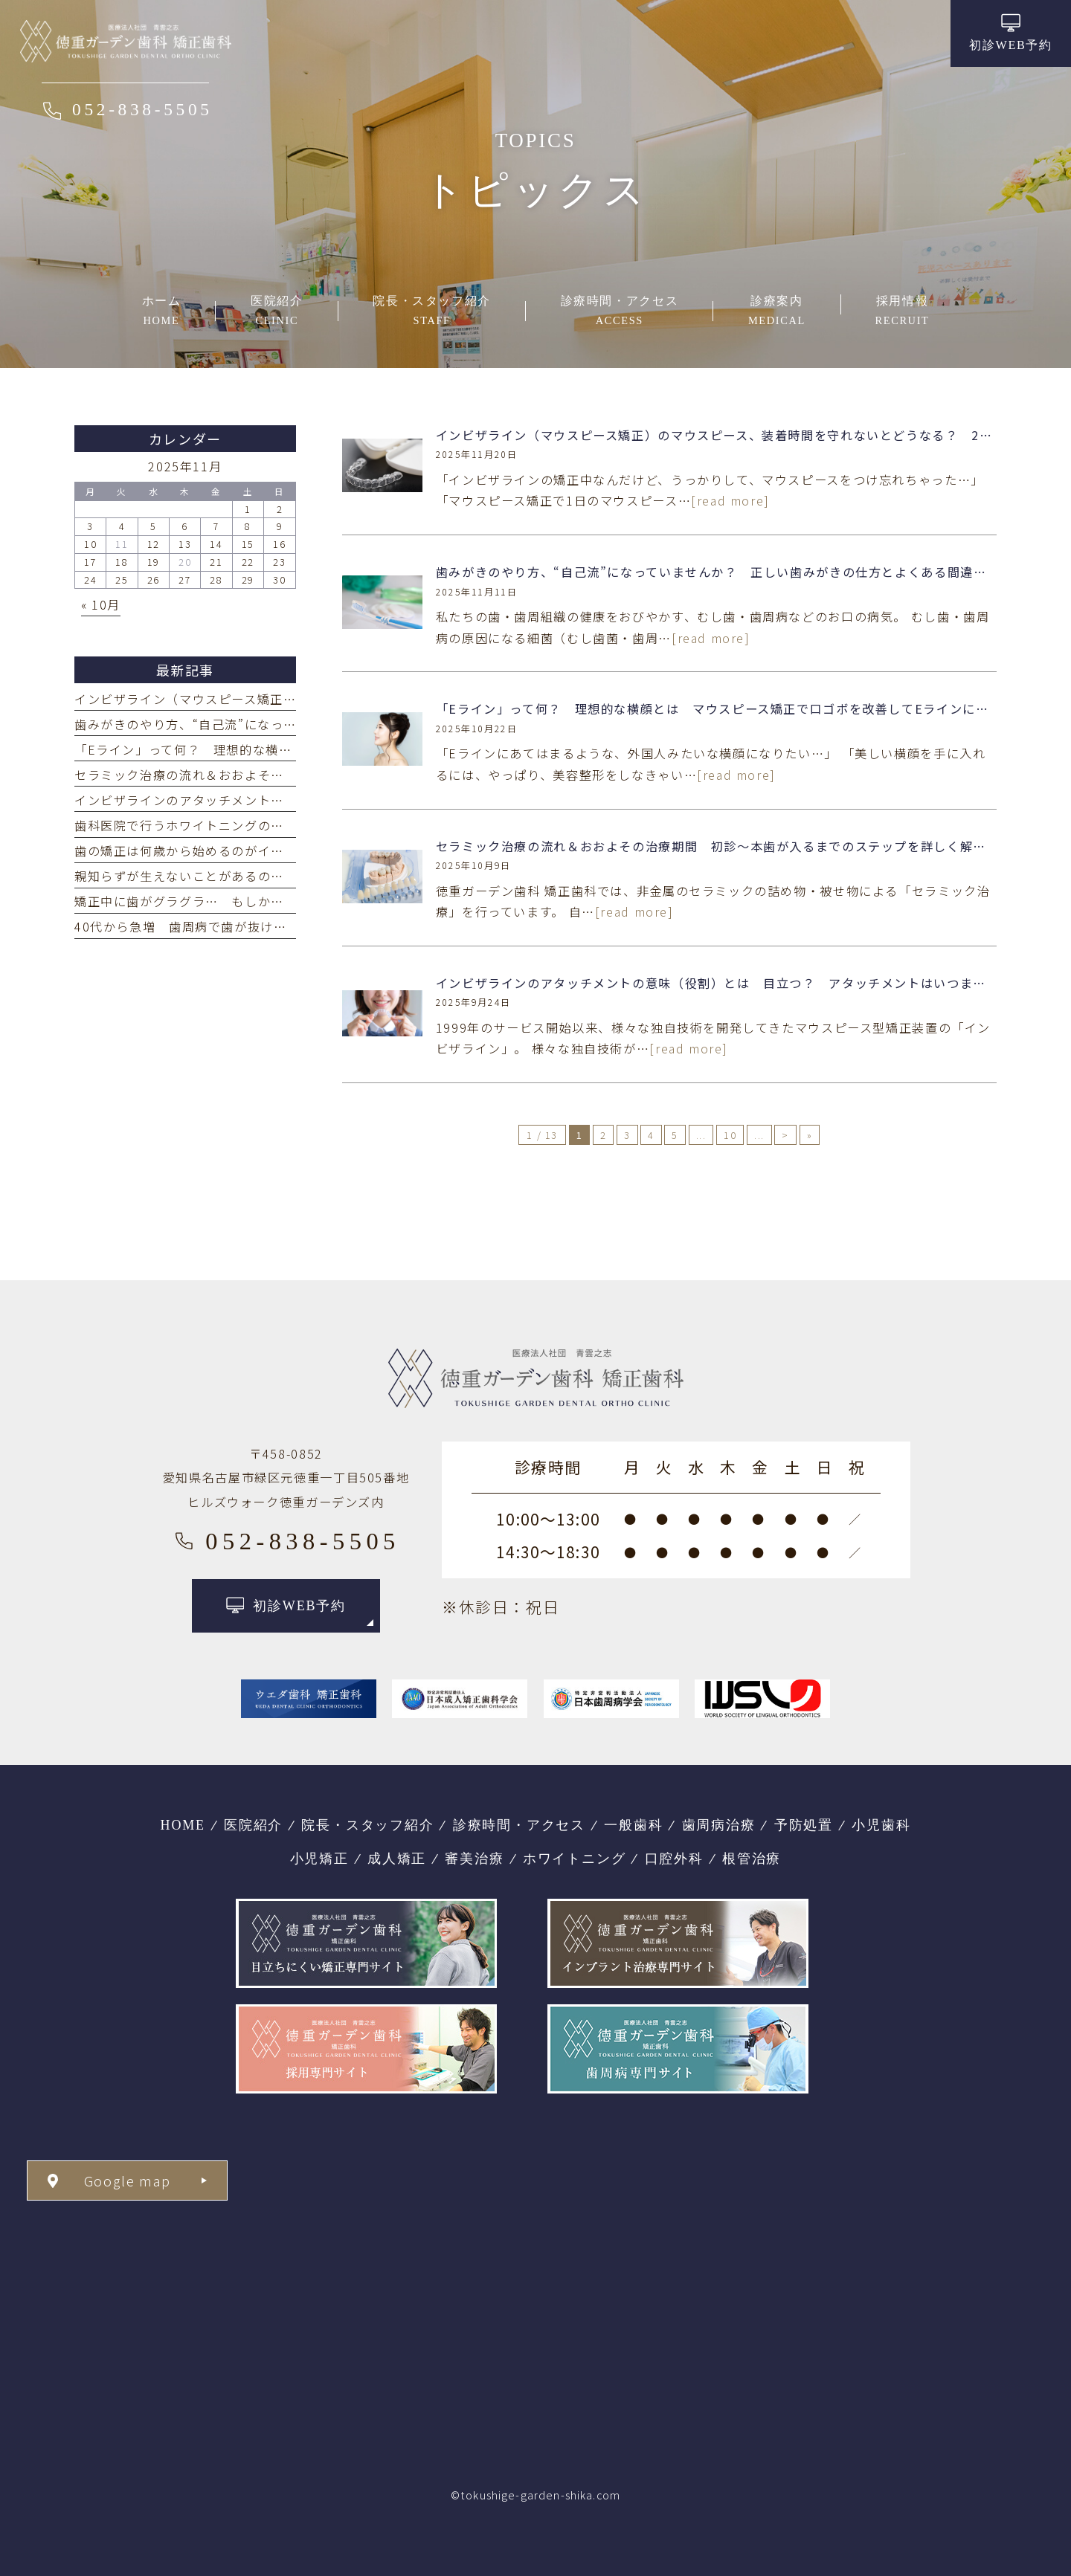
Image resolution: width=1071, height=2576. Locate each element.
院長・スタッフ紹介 (367, 1825)
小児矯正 (319, 1858)
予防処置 (803, 1825)
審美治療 (474, 1858)
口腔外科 (674, 1858)
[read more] (730, 500)
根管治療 (751, 1858)
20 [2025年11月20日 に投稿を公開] (184, 562)
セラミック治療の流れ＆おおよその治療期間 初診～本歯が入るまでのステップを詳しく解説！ (718, 846)
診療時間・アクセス (519, 1825)
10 (730, 1135)
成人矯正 (396, 1858)
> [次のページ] (785, 1135)
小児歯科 (881, 1825)
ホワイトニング (574, 1858)
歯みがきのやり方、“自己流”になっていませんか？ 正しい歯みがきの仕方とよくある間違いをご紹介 (737, 572)
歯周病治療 (719, 1825)
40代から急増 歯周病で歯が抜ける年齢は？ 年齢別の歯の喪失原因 (278, 926)
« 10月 (100, 604)
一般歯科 (633, 1825)
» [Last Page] (810, 1135)
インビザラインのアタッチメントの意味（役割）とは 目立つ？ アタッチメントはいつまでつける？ (737, 983)
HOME (183, 1825)
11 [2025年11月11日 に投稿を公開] (121, 544)
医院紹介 (253, 1825)
